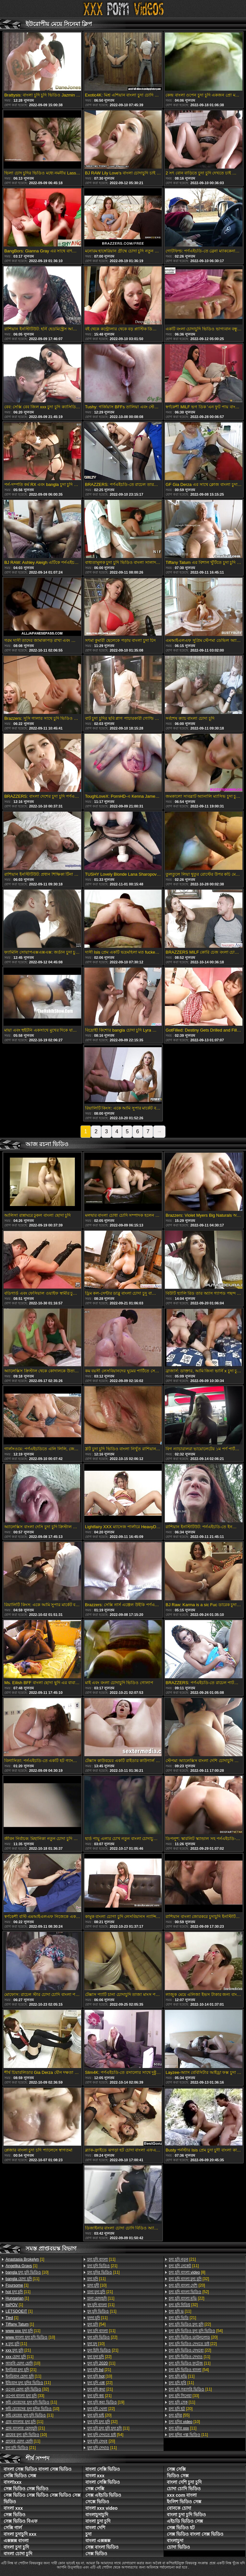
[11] (22, 2279)
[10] (27, 2272)
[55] (179, 2415)
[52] (189, 2292)
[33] (25, 2395)
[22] (102, 2337)
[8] (187, 2272)
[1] (25, 2259)
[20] (99, 2415)
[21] (18, 2350)
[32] (27, 2389)
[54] (96, 2324)
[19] (105, 2402)
